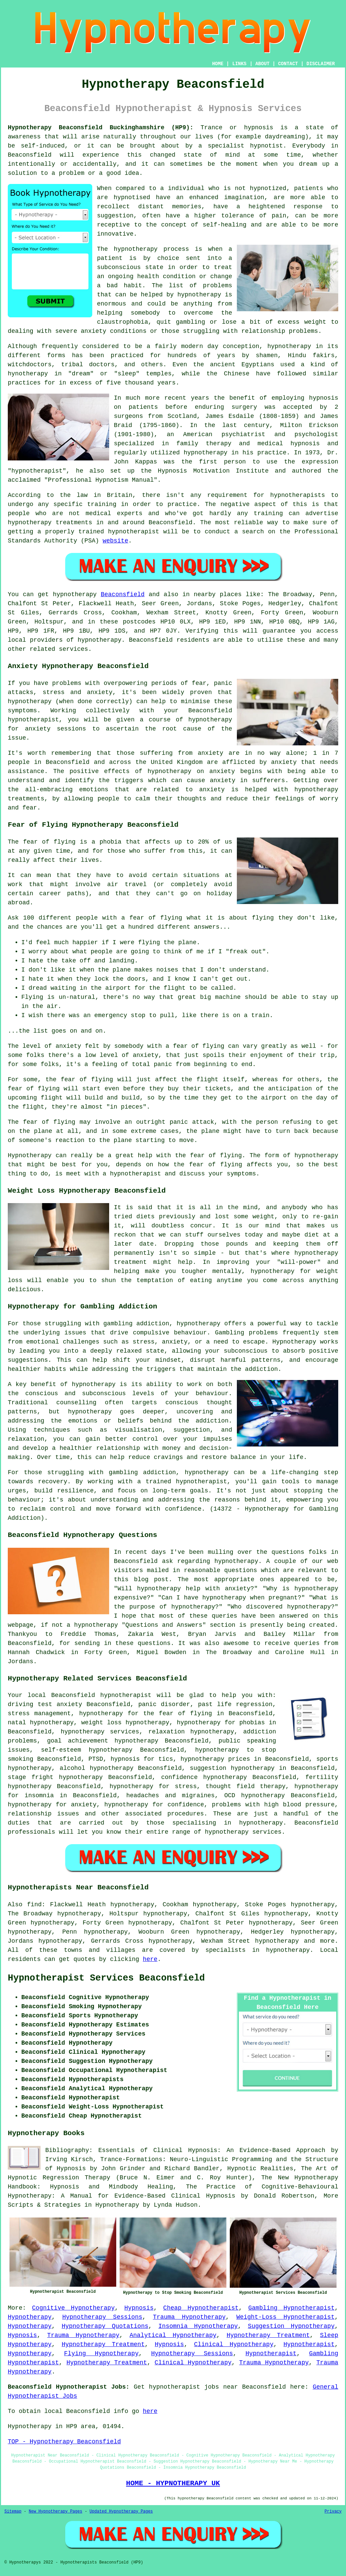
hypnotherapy (136, 249)
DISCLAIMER (320, 64)
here (150, 1959)
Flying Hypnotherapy (101, 2353)
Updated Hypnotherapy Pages (121, 2511)
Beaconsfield (123, 594)
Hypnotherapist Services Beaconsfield (106, 1978)
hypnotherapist (37, 471)
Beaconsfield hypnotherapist (101, 1695)
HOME (218, 64)
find (34, 1904)
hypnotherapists (297, 495)
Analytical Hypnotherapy (173, 2335)
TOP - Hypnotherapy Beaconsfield (64, 2441)
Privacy (333, 2511)
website (115, 540)
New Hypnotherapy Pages (55, 2511)
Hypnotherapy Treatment (268, 2335)
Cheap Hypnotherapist (201, 2308)
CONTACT (288, 64)
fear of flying (49, 842)
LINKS (239, 64)
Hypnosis (138, 2308)
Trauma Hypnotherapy (189, 2317)
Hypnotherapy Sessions (102, 2317)
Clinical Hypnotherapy (233, 2344)
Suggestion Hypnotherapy (291, 2326)
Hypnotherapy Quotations (104, 2326)
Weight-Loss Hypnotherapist (285, 2317)
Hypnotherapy (30, 2317)
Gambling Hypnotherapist (291, 2308)
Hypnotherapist (309, 2344)
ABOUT (262, 64)
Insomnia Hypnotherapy (198, 2326)
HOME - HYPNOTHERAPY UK (173, 2483)
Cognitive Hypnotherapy (73, 2308)
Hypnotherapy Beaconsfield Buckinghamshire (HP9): (100, 127)
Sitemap (12, 2511)
